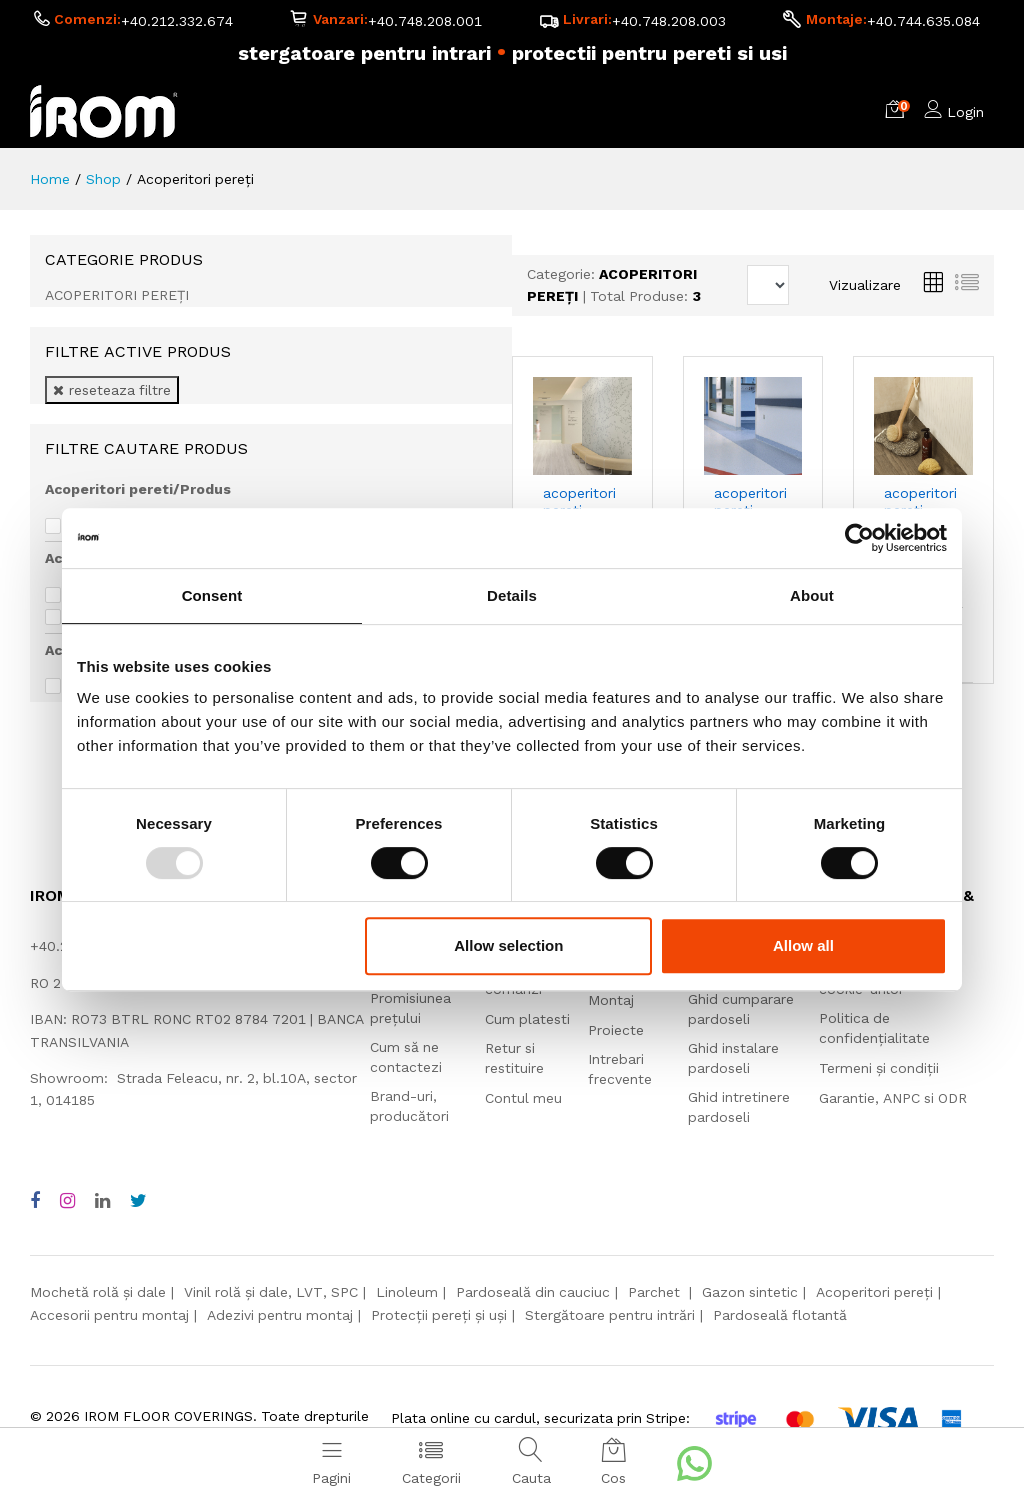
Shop (103, 179)
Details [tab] (512, 595)
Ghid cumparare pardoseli (741, 1009)
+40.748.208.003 (669, 21)
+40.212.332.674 (177, 21)
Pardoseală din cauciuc (533, 1292)
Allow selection (508, 945)
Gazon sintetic (750, 1292)
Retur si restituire (514, 1058)
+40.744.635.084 (923, 21)
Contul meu (523, 1098)
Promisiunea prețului (410, 1008)
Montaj (611, 1000)
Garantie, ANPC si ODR (893, 1098)
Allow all (803, 945)
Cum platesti (527, 1019)
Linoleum (407, 1292)
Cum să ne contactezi (406, 1057)
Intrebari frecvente (620, 1069)
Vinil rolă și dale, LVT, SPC (271, 1292)
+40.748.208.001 (425, 21)
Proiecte (616, 1030)
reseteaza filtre (112, 390)
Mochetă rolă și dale (98, 1292)
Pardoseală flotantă (780, 1315)
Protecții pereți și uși (439, 1315)
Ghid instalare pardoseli (733, 1058)
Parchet (656, 1292)
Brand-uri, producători (409, 1106)
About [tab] (812, 595)
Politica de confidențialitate (874, 1028)
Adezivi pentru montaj (280, 1315)
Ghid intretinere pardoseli (739, 1107)
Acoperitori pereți (874, 1292)
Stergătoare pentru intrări (610, 1315)
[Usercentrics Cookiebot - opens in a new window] (859, 538)
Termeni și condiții (879, 1068)
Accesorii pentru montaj (109, 1315)
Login (965, 112)
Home (50, 179)
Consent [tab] (212, 595)
